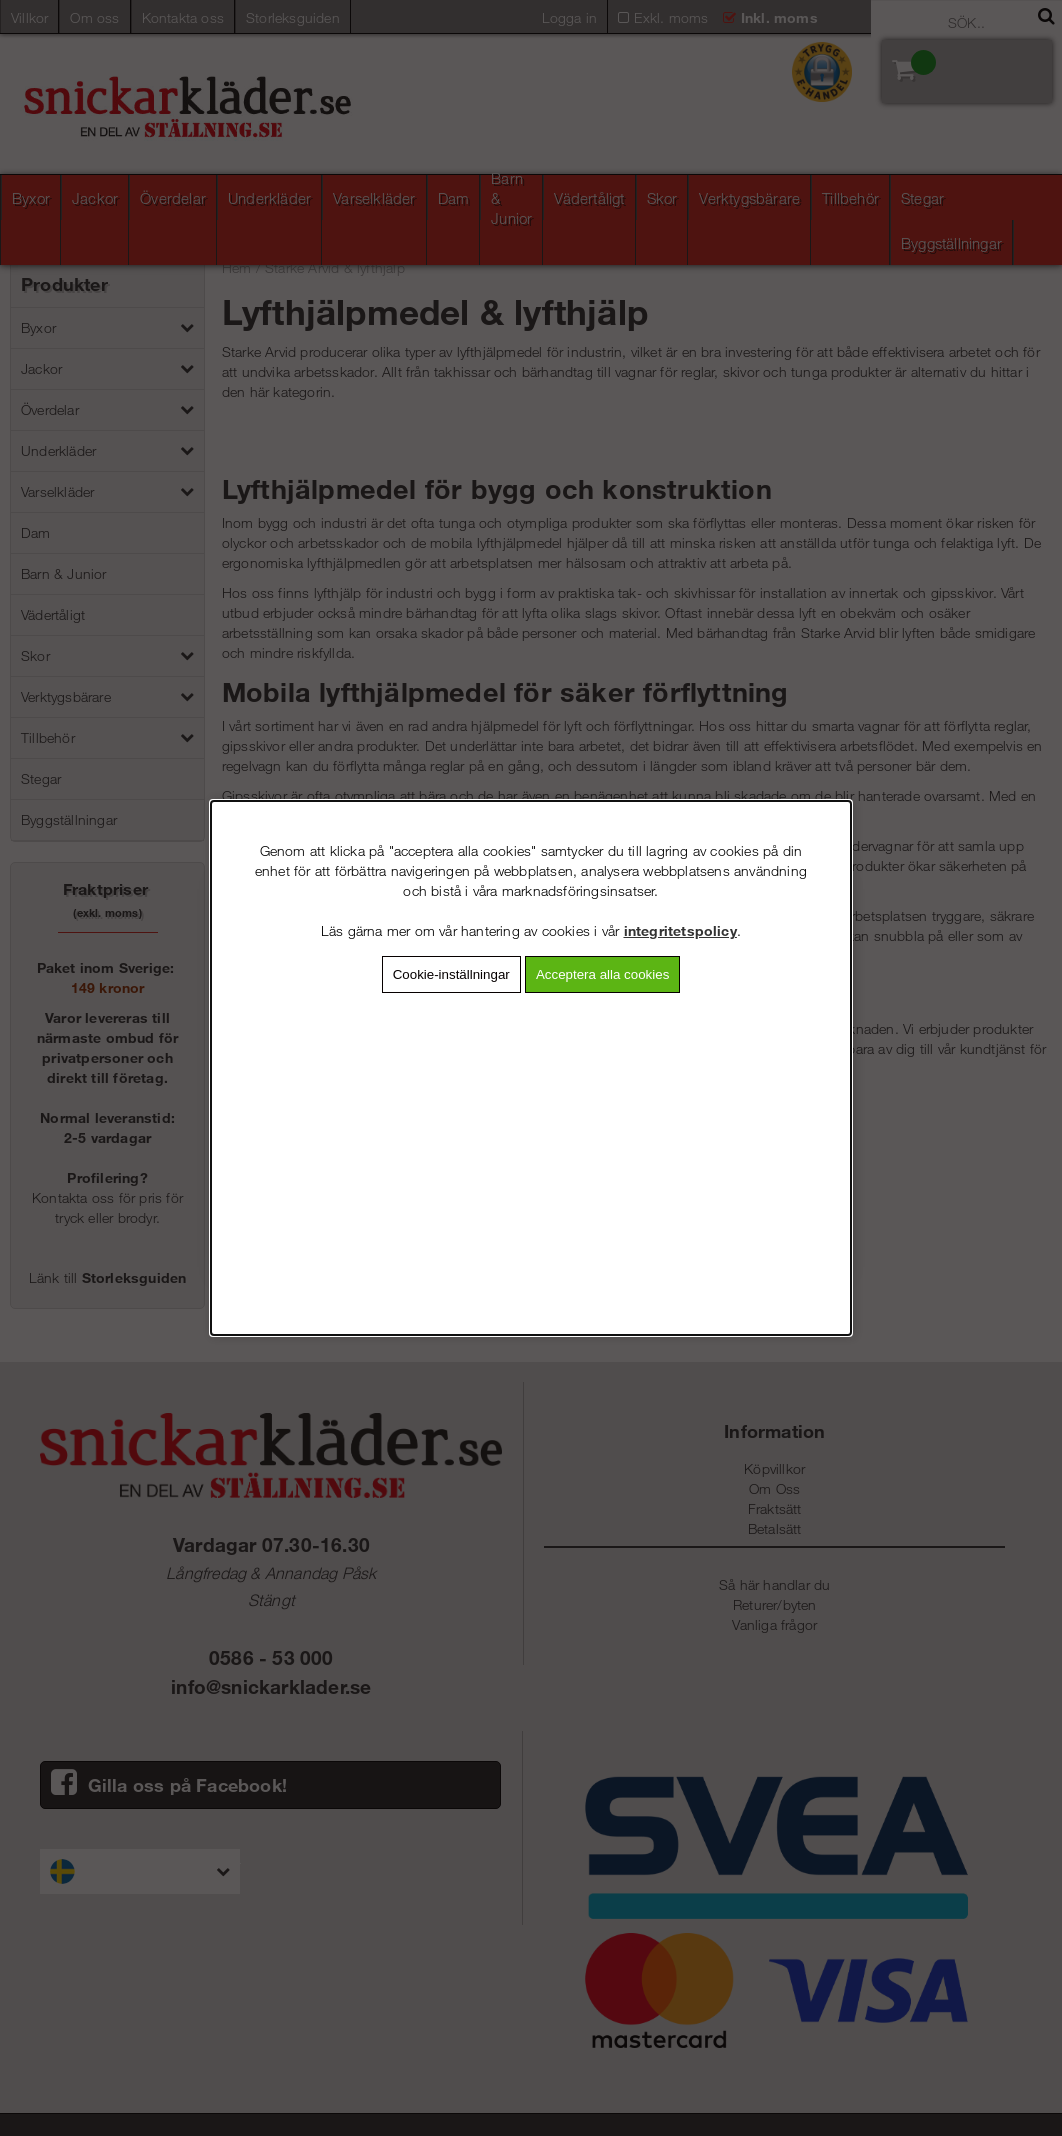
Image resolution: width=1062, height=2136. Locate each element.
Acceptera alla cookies (602, 974)
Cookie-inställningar (451, 974)
